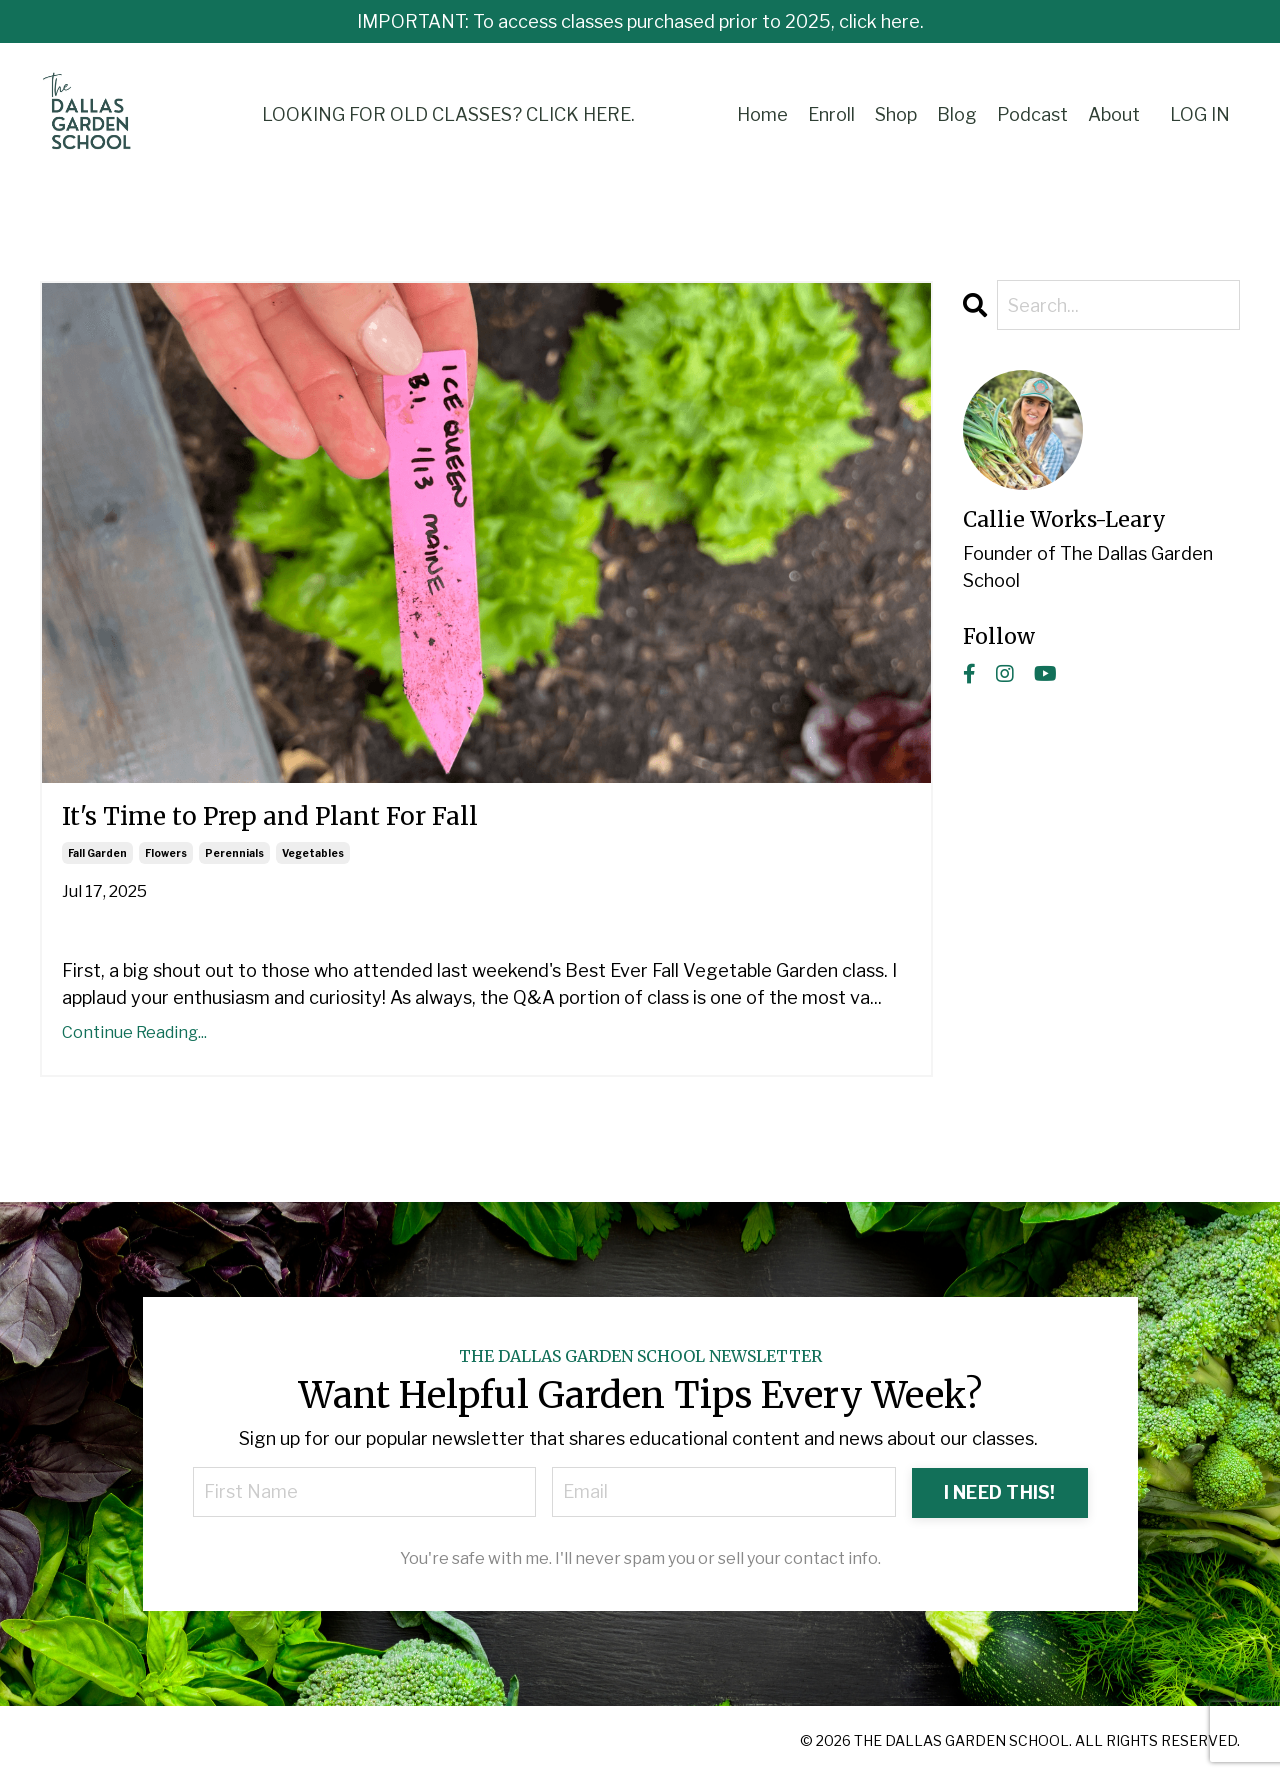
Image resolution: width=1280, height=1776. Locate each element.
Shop (896, 114)
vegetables (313, 853)
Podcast (1032, 114)
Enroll (831, 114)
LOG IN (1200, 114)
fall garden (97, 853)
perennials (234, 853)
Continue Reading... (134, 1032)
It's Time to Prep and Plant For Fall (270, 817)
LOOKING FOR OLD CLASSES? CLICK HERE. (448, 114)
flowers (166, 853)
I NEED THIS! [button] (1000, 1492)
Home (762, 114)
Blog (957, 114)
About (1114, 114)
